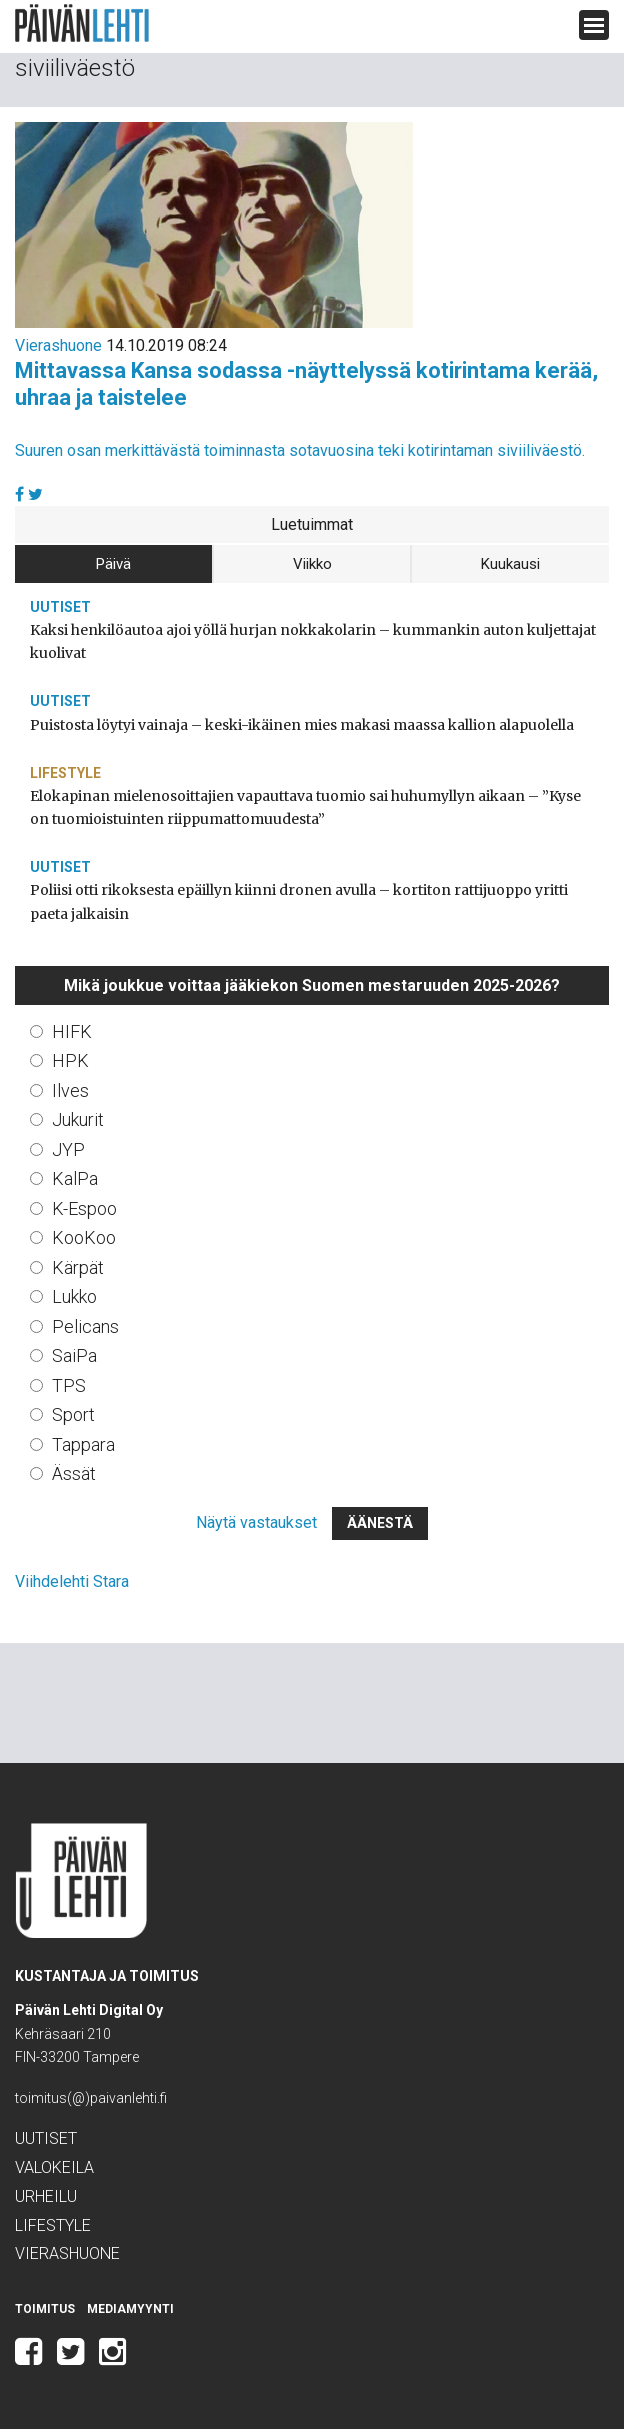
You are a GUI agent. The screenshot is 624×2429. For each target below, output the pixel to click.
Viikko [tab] (312, 564)
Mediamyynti (130, 2309)
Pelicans (85, 1326)
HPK (70, 1060)
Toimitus (45, 2309)
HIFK (72, 1031)
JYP (68, 1149)
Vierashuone (58, 345)
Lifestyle (65, 773)
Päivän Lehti (82, 23)
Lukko (74, 1296)
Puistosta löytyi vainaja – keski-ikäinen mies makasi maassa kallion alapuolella (302, 725)
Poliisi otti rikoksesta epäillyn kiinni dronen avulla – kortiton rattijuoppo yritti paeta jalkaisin (299, 901)
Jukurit (78, 1119)
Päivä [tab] (113, 564)
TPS (69, 1385)
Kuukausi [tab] (510, 564)
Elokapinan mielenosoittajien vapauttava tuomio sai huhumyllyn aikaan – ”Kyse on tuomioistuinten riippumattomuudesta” (305, 807)
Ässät (74, 1473)
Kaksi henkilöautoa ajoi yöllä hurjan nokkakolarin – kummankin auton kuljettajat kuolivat (313, 641)
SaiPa (74, 1355)
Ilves (70, 1090)
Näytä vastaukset (256, 1522)
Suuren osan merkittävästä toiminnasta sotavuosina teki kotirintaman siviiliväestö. (300, 450)
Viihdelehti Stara (72, 1581)
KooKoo (84, 1237)
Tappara (83, 1444)
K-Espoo (84, 1208)
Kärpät (78, 1267)
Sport (73, 1414)
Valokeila (54, 2167)
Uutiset (60, 607)
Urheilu (46, 2196)
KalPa (75, 1178)
